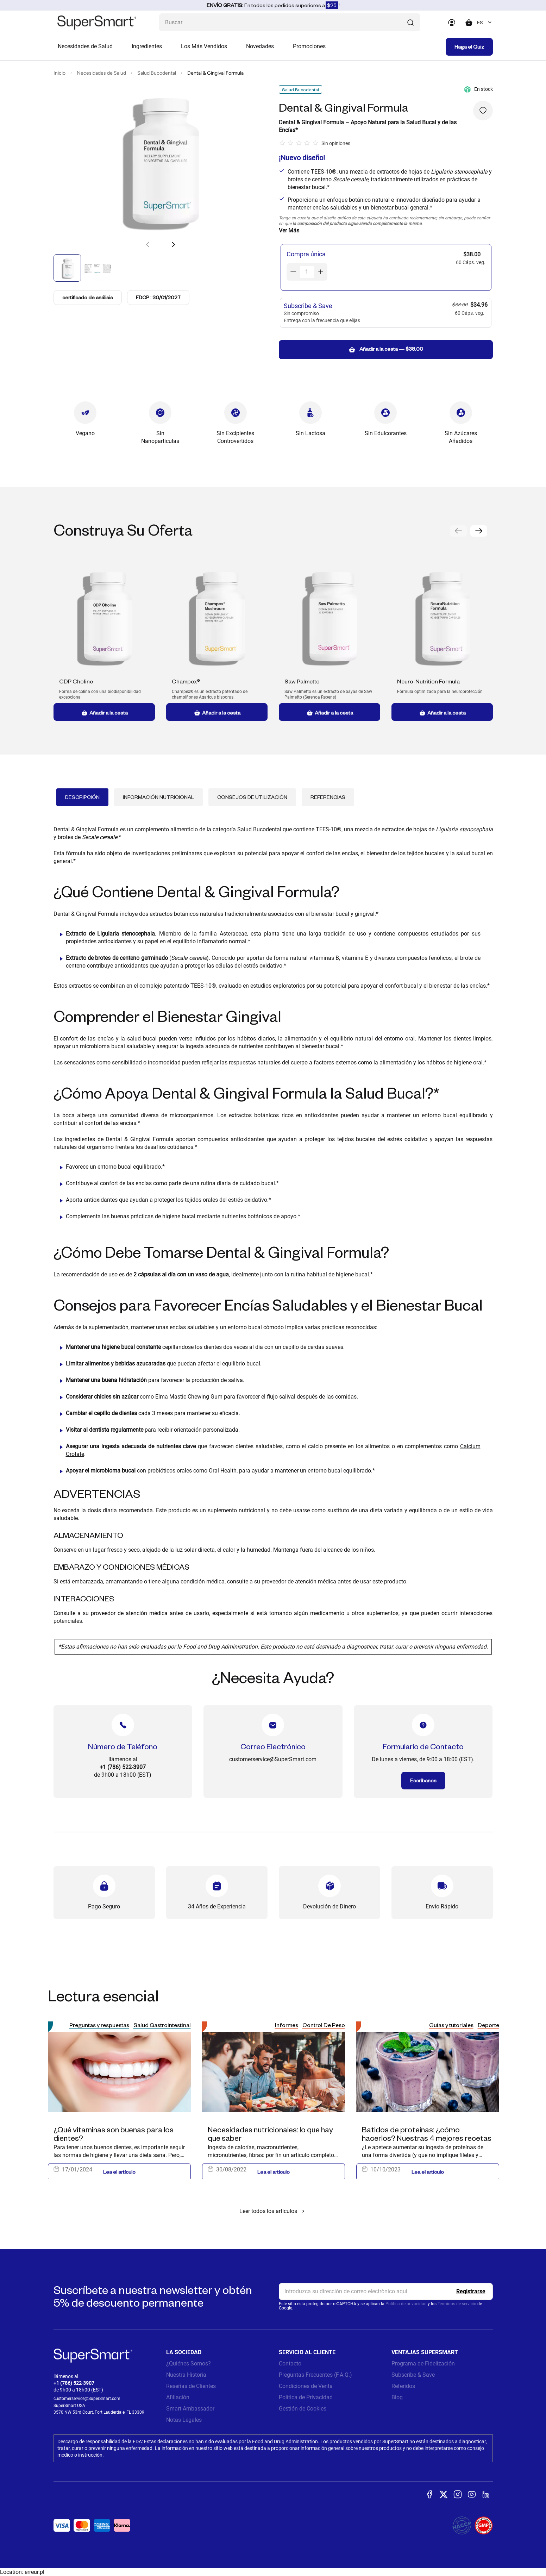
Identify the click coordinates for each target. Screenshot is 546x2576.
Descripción (82, 797)
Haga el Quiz (469, 46)
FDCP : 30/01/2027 (158, 297)
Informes (286, 2024)
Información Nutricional (158, 797)
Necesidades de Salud (85, 46)
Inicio (59, 73)
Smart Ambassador (190, 2408)
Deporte (488, 2024)
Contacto (290, 2363)
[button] (173, 244)
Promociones (309, 46)
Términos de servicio (457, 2303)
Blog (397, 2397)
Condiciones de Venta (306, 2386)
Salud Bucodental (156, 73)
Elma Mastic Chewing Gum (188, 1396)
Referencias (327, 797)
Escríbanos (423, 1780)
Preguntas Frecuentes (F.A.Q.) (315, 2374)
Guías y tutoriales (451, 2024)
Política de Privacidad (306, 2397)
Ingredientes (147, 46)
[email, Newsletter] (386, 2291)
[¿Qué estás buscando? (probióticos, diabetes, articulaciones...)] (289, 22)
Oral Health (223, 1470)
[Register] (471, 2291)
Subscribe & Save (413, 2374)
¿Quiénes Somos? (188, 2363)
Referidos (403, 2386)
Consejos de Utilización (252, 797)
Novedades (260, 46)
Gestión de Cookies (302, 2408)
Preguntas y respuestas (99, 2024)
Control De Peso (323, 2024)
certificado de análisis (87, 297)
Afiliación (177, 2397)
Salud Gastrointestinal (162, 2024)
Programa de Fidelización (423, 2363)
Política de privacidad (406, 2303)
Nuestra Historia (186, 2374)
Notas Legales (184, 2419)
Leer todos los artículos (273, 2211)
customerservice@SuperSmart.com (87, 2398)
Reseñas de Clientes (191, 2386)
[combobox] (485, 22)
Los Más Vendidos (204, 46)
